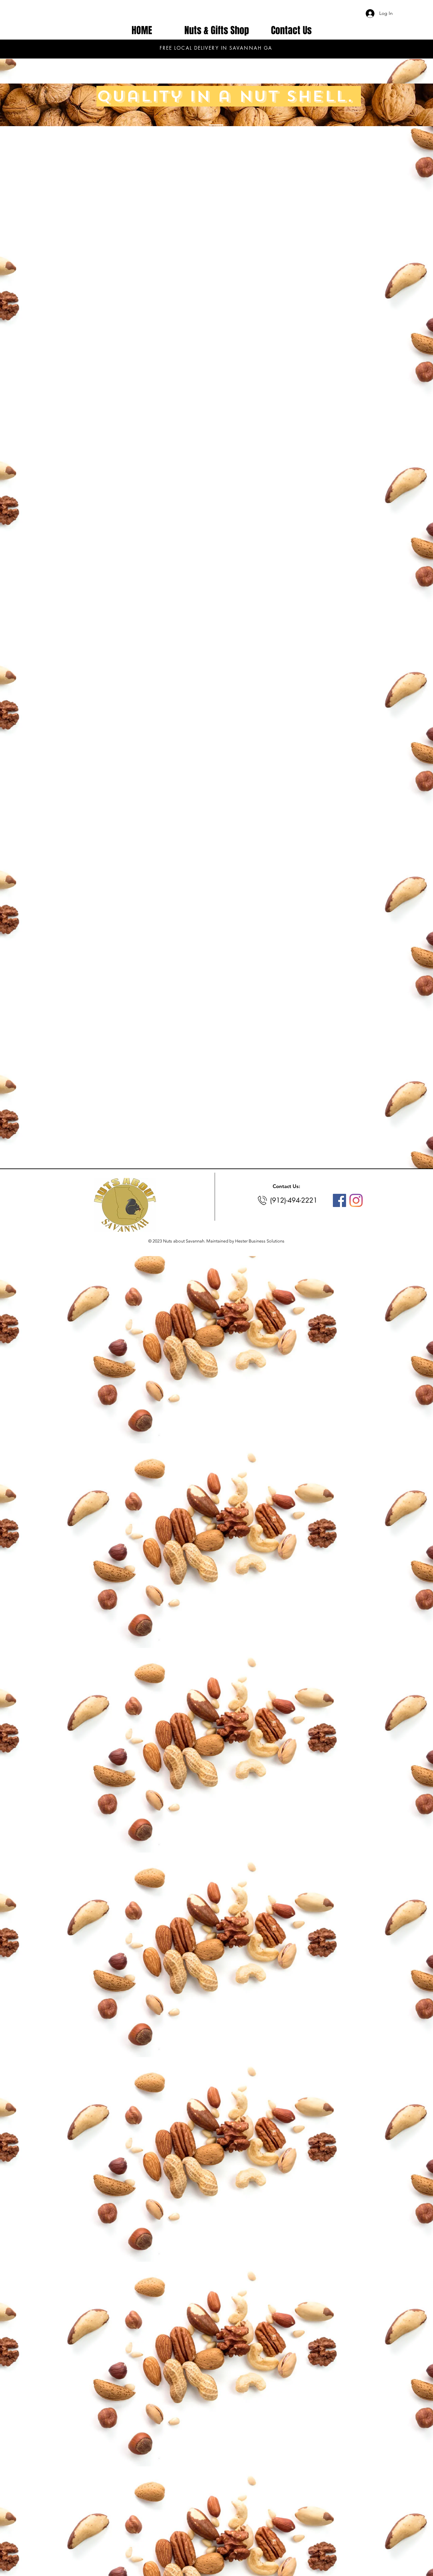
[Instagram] (356, 1200)
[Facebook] (339, 1200)
